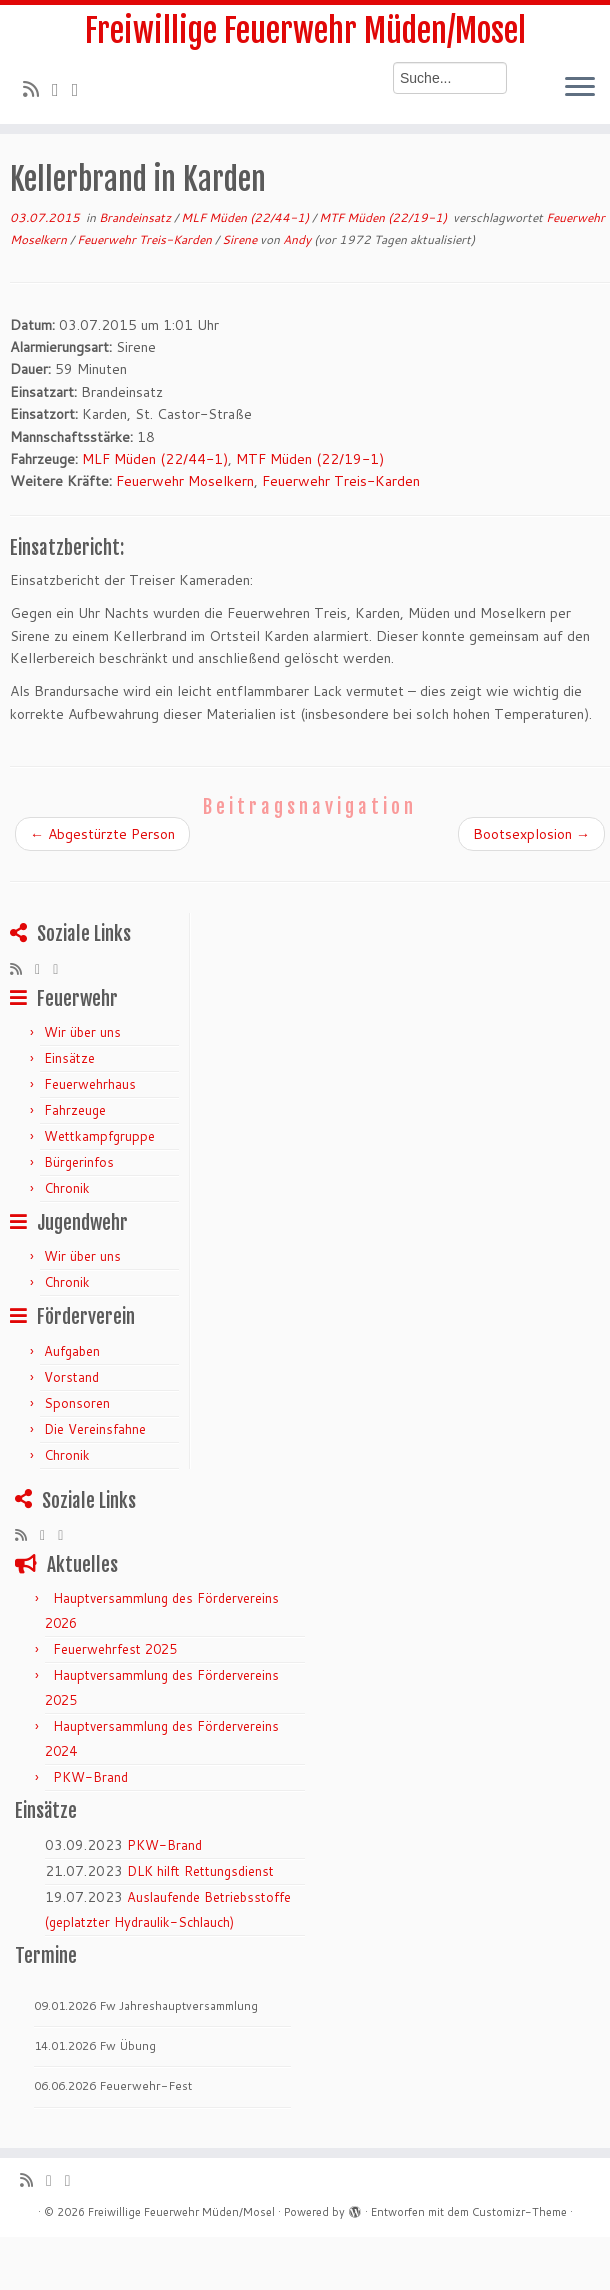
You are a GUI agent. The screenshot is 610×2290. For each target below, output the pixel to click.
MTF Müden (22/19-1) (384, 217)
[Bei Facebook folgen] (82, 89)
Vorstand (71, 1377)
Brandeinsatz (136, 217)
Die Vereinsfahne (95, 1429)
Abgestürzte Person (102, 834)
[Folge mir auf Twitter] (62, 89)
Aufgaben (72, 1351)
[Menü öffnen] (580, 88)
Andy (297, 239)
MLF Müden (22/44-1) (246, 217)
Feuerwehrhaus (90, 1084)
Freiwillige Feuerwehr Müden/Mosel (305, 31)
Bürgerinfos (79, 1162)
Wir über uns (82, 1032)
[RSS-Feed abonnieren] (37, 89)
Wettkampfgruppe (99, 1136)
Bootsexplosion (531, 834)
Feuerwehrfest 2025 (115, 1649)
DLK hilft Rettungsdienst (200, 1871)
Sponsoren (77, 1403)
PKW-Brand (90, 1777)
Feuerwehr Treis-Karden (146, 239)
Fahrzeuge (75, 1110)
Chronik (67, 1188)
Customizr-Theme (519, 2212)
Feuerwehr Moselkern (185, 481)
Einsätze (69, 1058)
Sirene (241, 239)
